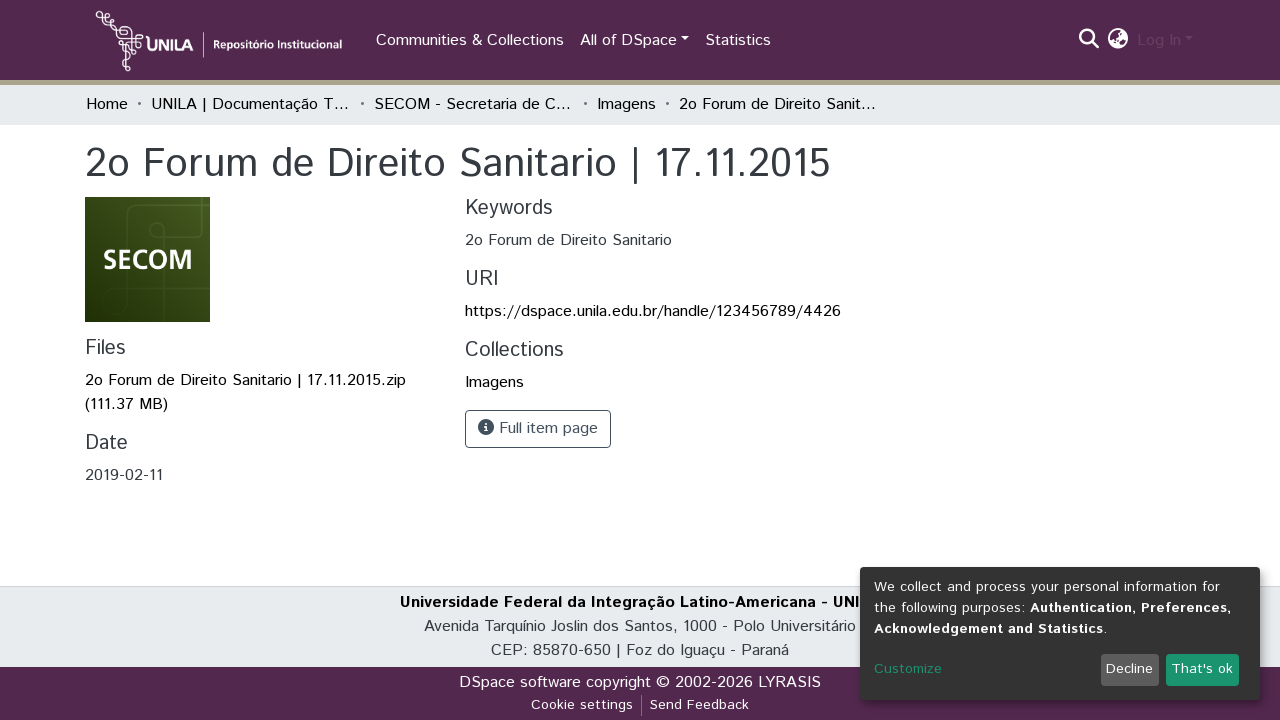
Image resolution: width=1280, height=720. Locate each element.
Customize (908, 669)
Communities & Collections (470, 40)
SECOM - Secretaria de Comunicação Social (474, 104)
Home (107, 104)
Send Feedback (699, 705)
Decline (1129, 669)
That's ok (1202, 669)
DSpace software (520, 682)
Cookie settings (582, 705)
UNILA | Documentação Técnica (251, 104)
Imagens (626, 104)
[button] (1118, 41)
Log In (1159, 40)
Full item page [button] (538, 428)
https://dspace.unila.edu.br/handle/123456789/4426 (653, 311)
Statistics (738, 40)
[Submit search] (1089, 41)
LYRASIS (789, 682)
